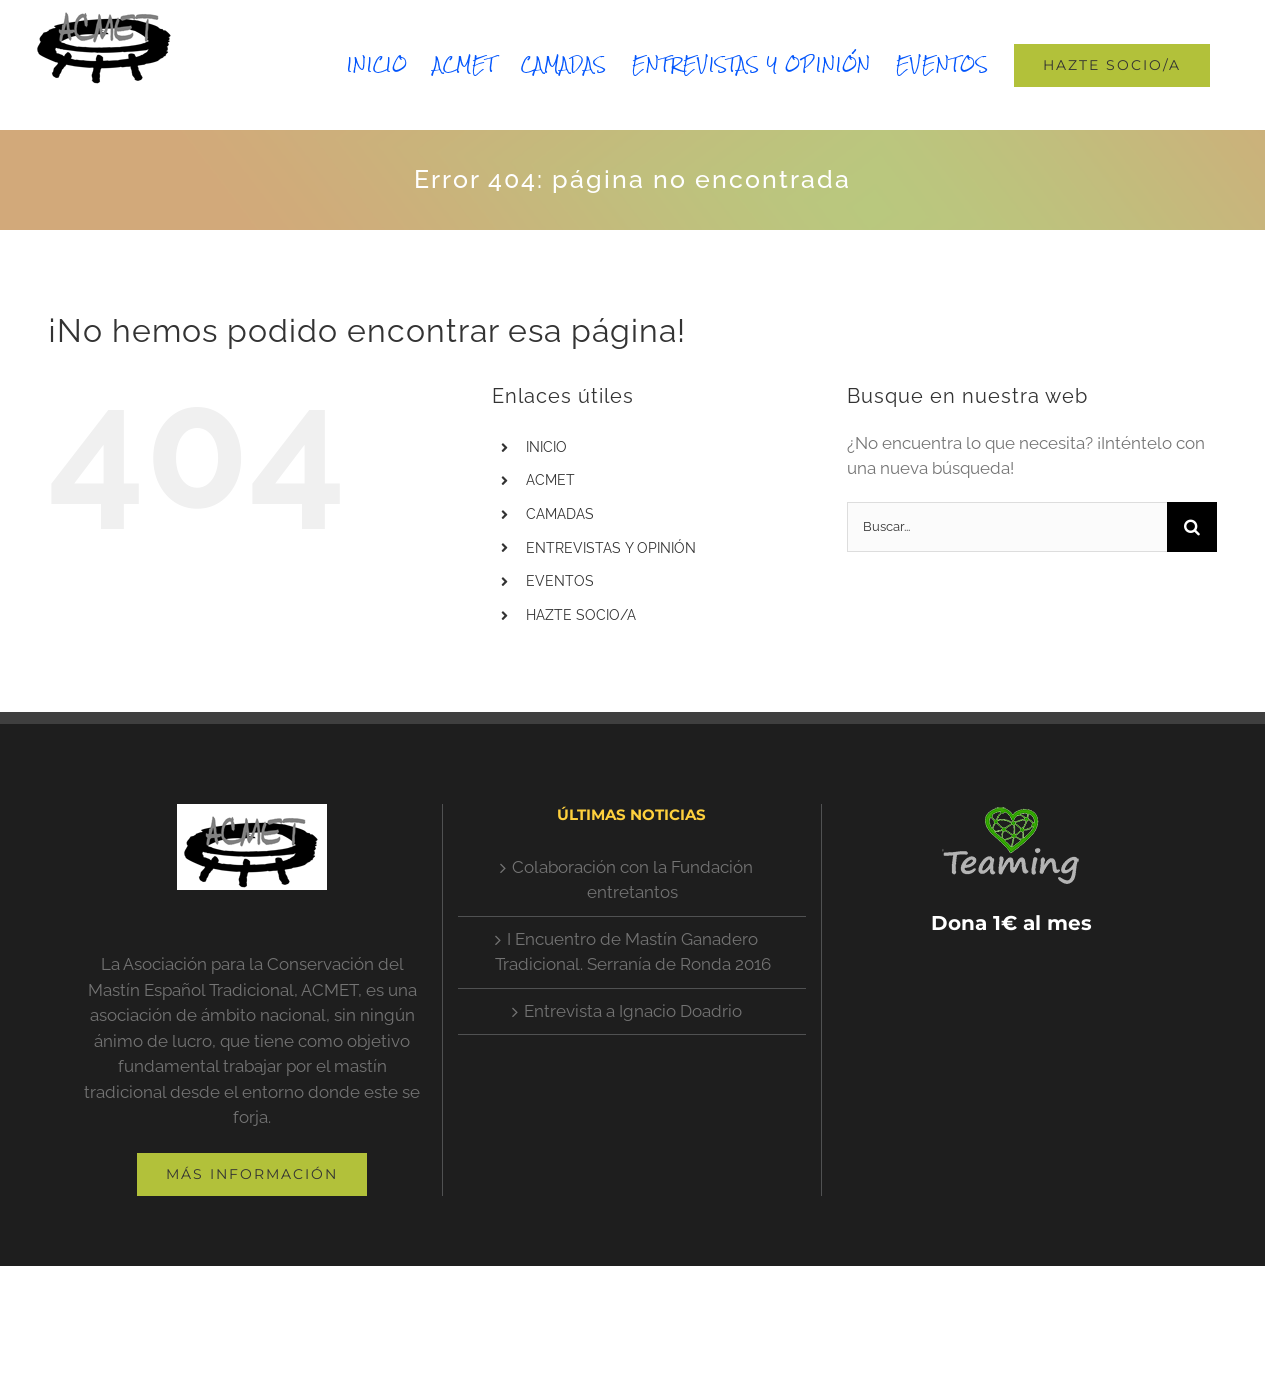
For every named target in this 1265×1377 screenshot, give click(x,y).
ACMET (550, 480)
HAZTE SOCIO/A (581, 615)
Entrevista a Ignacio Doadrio (633, 1011)
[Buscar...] (1007, 527)
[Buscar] (1192, 527)
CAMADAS (560, 514)
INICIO (546, 447)
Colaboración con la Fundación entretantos (632, 880)
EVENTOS (560, 581)
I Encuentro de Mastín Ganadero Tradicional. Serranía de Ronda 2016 (633, 952)
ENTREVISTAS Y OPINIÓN (611, 548)
